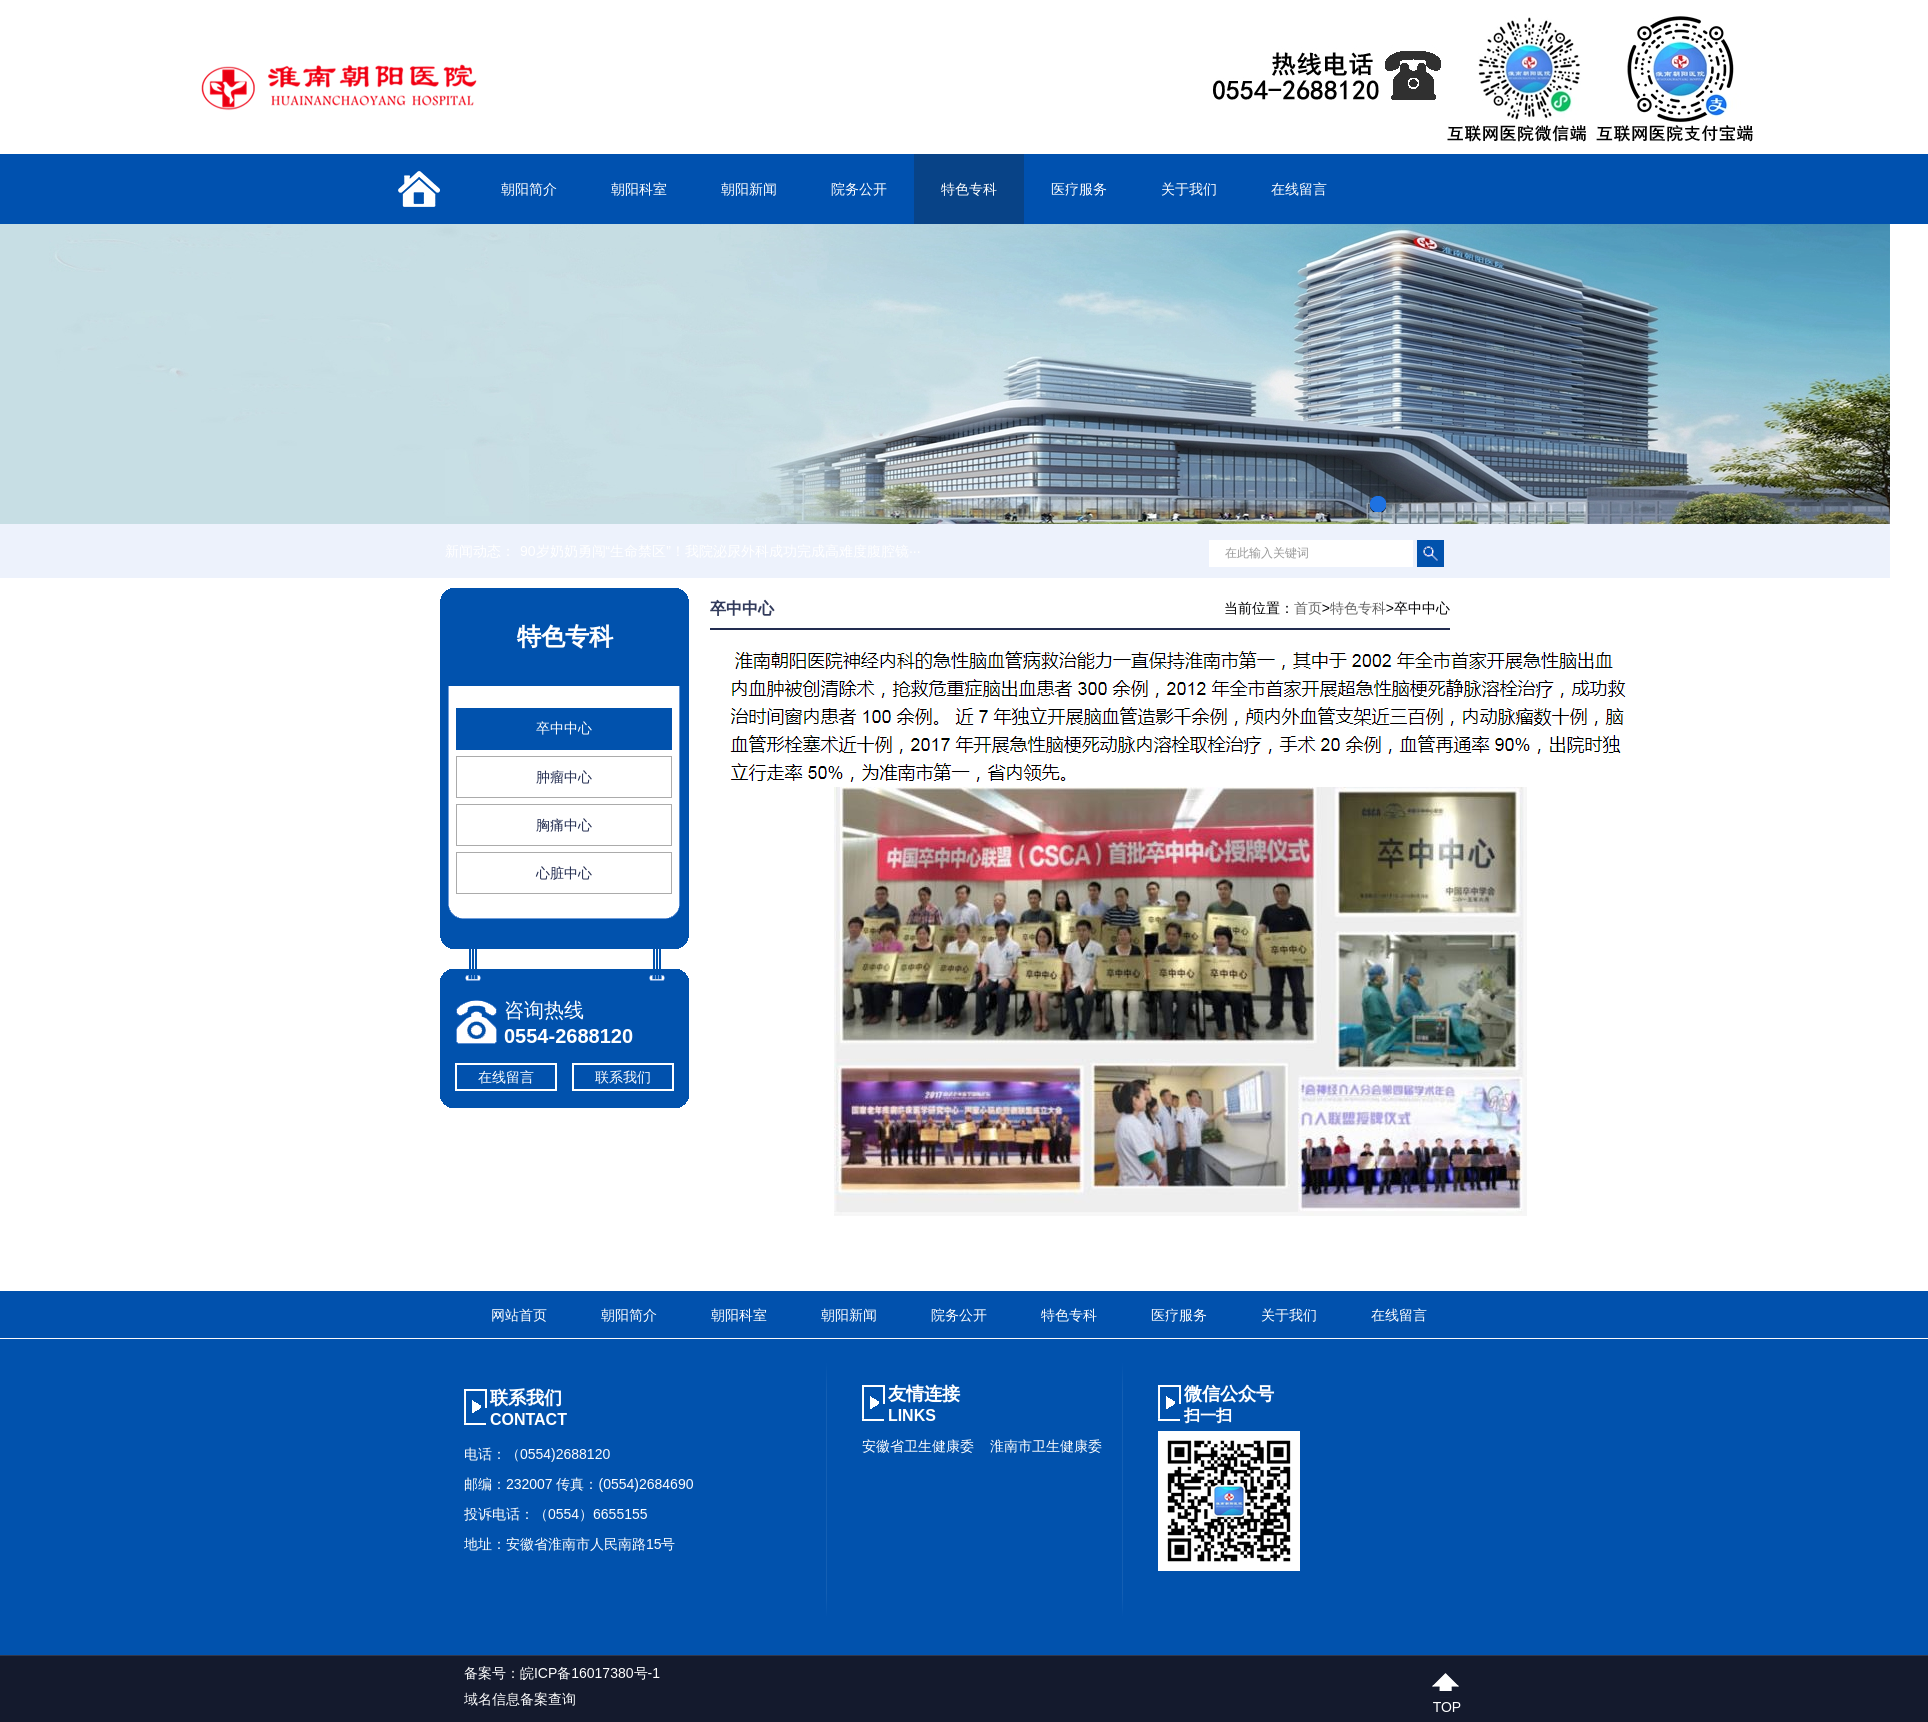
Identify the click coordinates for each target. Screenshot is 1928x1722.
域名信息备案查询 (520, 1699)
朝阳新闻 (749, 189)
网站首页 (519, 1315)
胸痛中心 (564, 825)
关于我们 (1189, 189)
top (1447, 1704)
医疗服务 (1079, 189)
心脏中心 (564, 873)
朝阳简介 (529, 189)
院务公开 (859, 189)
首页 (1308, 608)
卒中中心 (564, 728)
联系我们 (623, 1077)
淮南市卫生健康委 (1046, 1446)
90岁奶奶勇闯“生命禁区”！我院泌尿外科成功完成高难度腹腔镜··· (720, 551)
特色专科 (969, 189)
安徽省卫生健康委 (918, 1446)
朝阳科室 (639, 189)
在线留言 (1299, 189)
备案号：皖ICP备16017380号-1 (562, 1673)
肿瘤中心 (564, 777)
